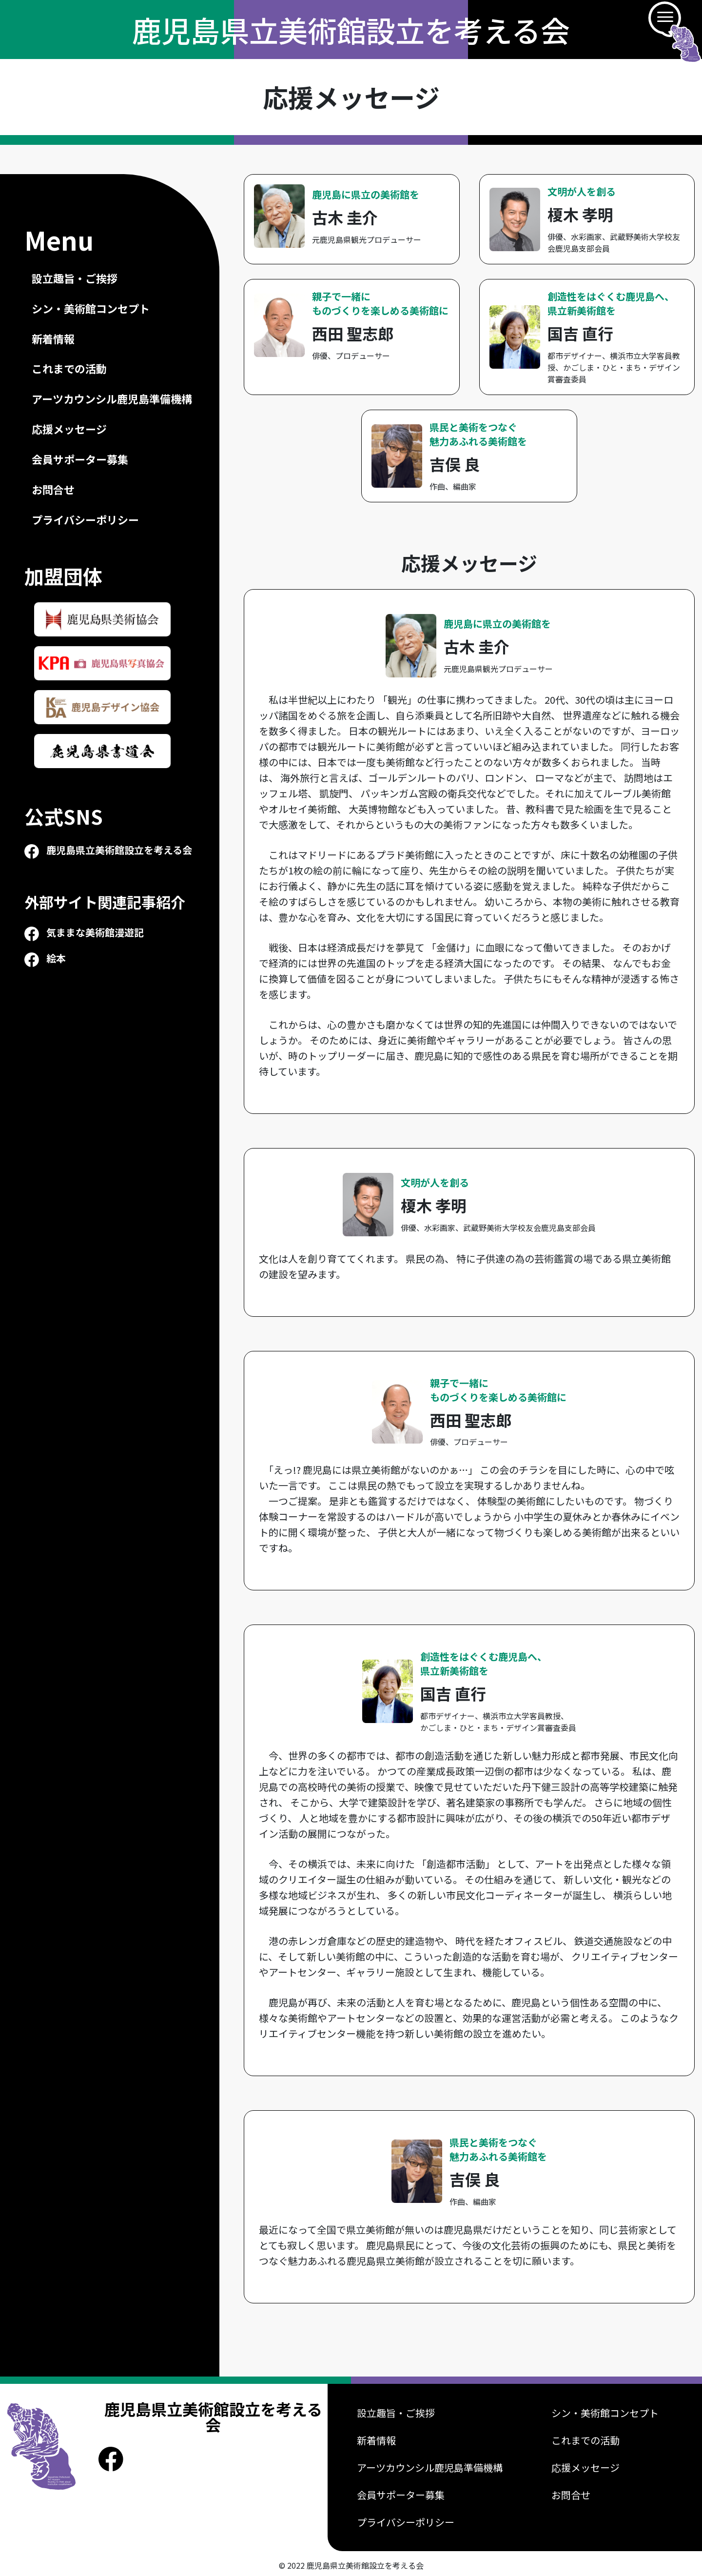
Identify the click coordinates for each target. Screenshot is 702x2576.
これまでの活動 (69, 368)
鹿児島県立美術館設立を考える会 (351, 29)
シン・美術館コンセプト (91, 308)
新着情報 (53, 338)
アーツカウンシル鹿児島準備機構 (112, 398)
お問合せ (53, 489)
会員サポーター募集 (80, 459)
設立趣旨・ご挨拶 (74, 278)
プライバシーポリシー (85, 519)
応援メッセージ (69, 428)
